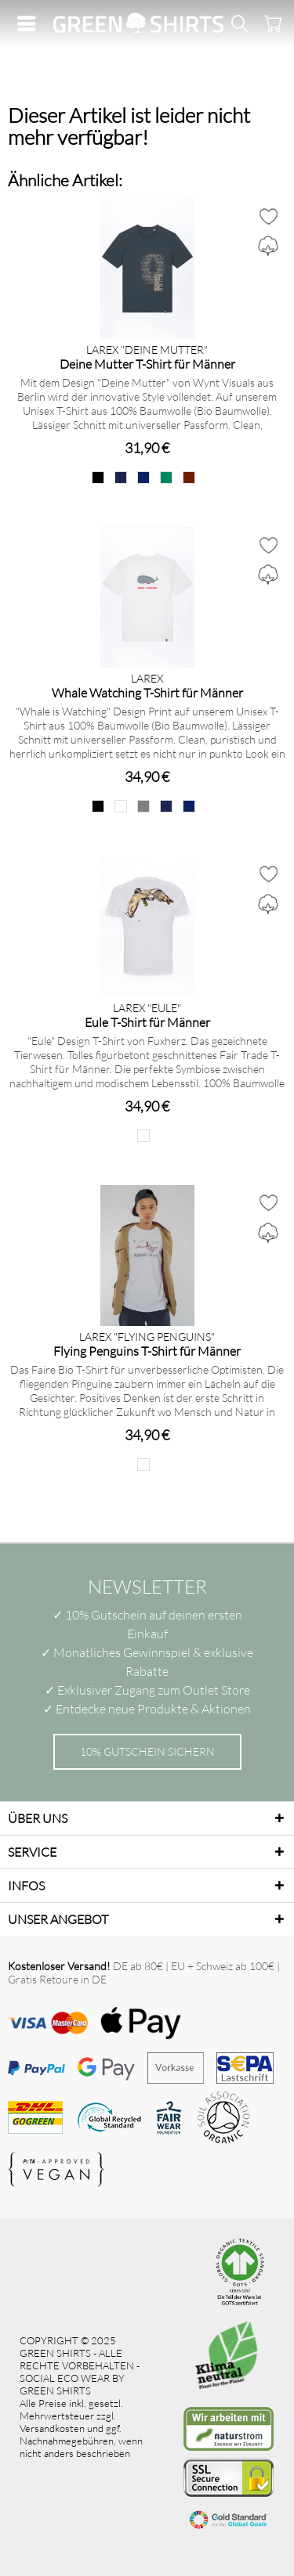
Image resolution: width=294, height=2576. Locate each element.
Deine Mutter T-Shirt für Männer (147, 363)
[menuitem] (30, 23)
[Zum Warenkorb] (270, 23)
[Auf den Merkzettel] (268, 216)
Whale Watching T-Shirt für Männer (147, 692)
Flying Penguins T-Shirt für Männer (147, 1350)
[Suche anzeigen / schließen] (239, 23)
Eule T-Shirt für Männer (147, 1021)
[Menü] (30, 23)
